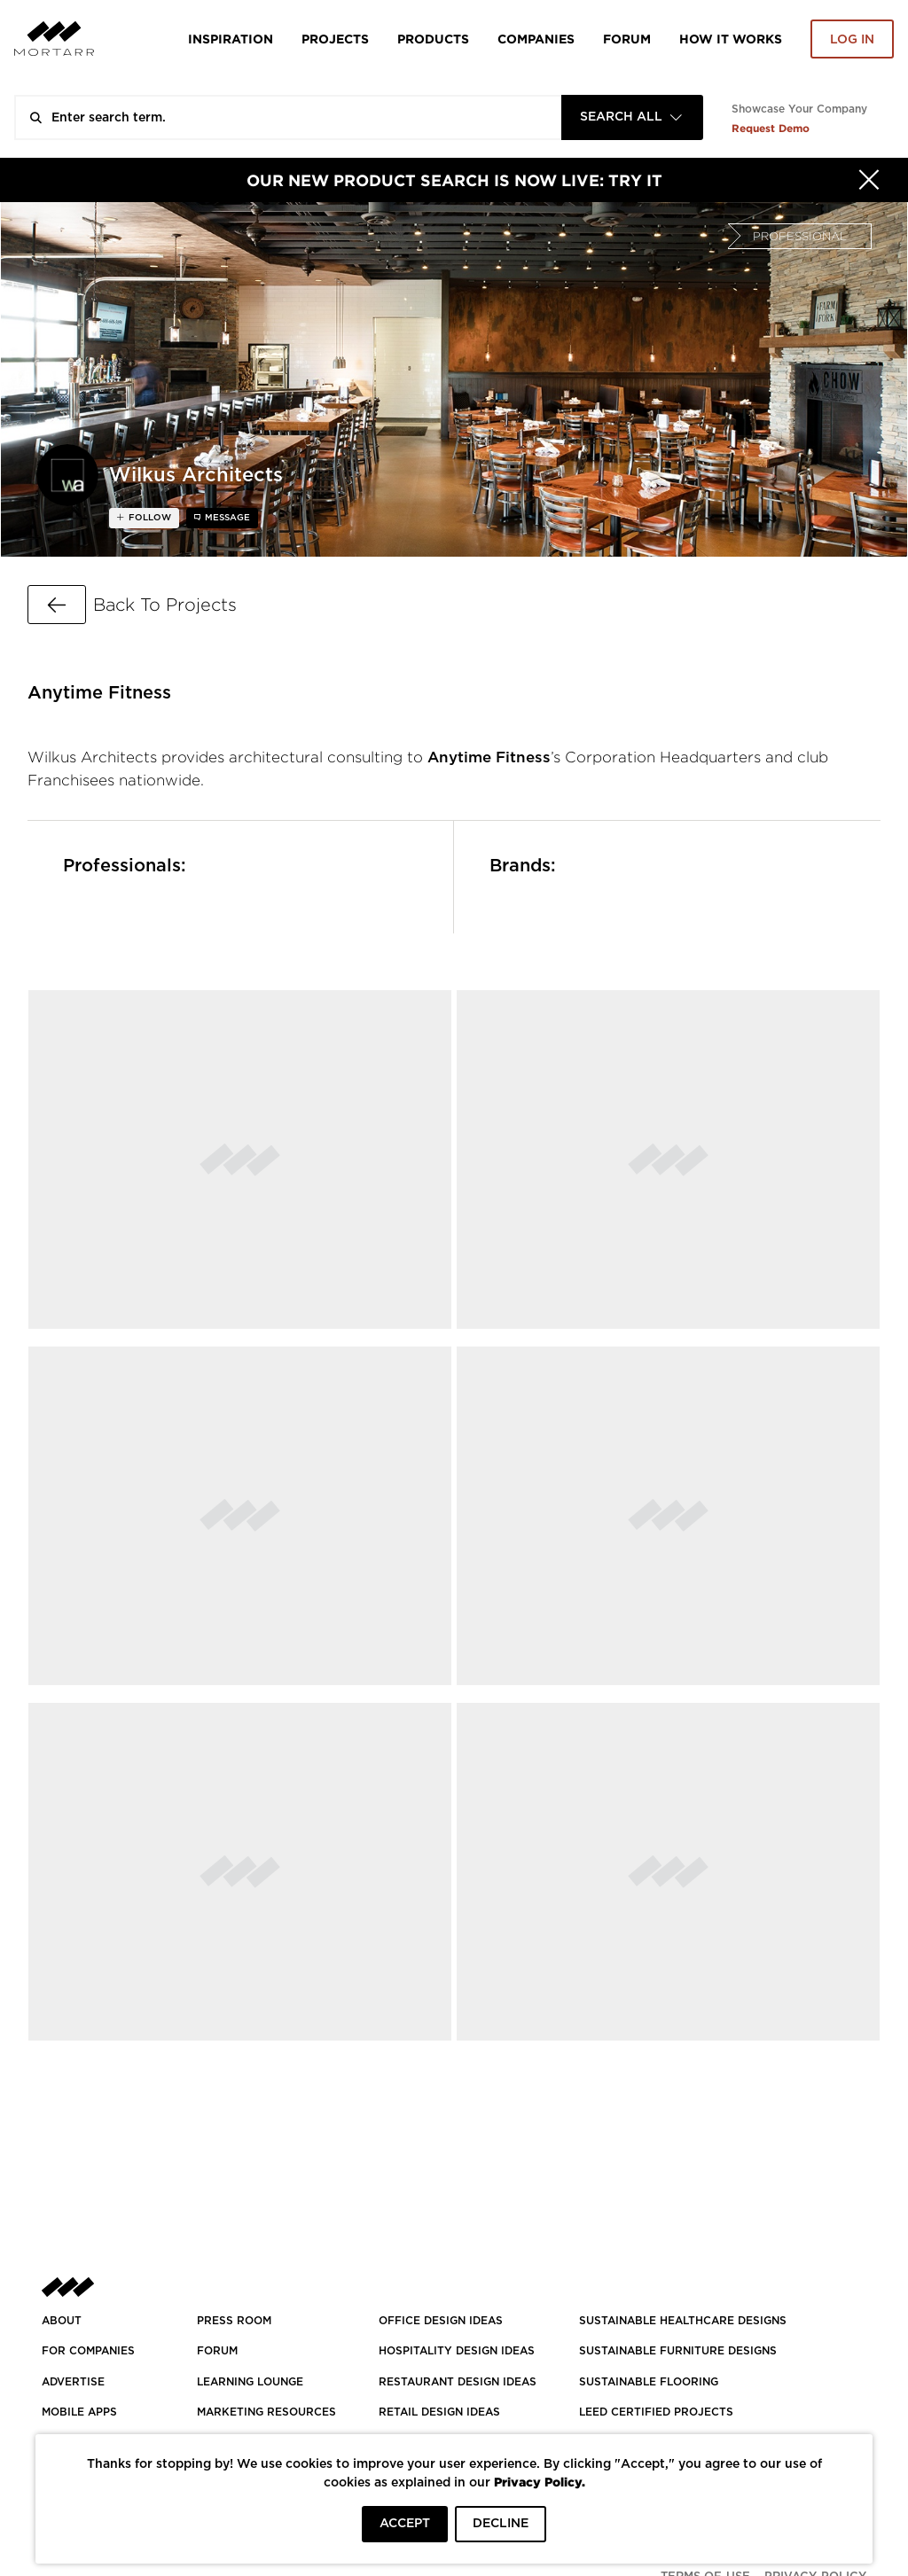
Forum (627, 38)
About (62, 2320)
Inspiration (230, 38)
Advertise (73, 2382)
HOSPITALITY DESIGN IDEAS (457, 2351)
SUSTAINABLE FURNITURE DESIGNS (678, 2351)
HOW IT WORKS (730, 38)
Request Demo (771, 128)
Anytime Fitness (489, 757)
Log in (852, 40)
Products (433, 38)
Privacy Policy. (539, 2481)
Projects (335, 38)
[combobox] (632, 117)
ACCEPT (405, 2523)
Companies (536, 38)
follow (148, 517)
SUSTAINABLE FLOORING (648, 2382)
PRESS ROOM (234, 2320)
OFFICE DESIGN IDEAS (441, 2320)
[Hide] (869, 180)
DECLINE (500, 2523)
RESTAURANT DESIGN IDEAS (457, 2382)
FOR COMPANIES (88, 2351)
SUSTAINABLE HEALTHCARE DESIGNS (683, 2320)
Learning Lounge (250, 2382)
